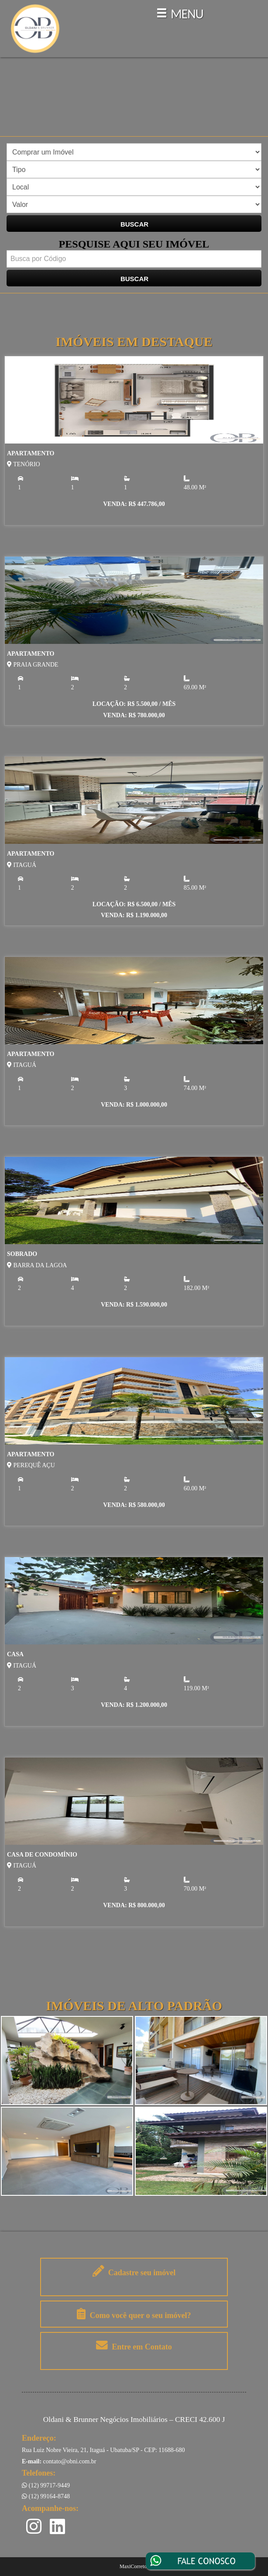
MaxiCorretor (134, 2566)
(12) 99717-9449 (46, 2485)
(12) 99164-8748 (46, 2496)
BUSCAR (134, 224)
